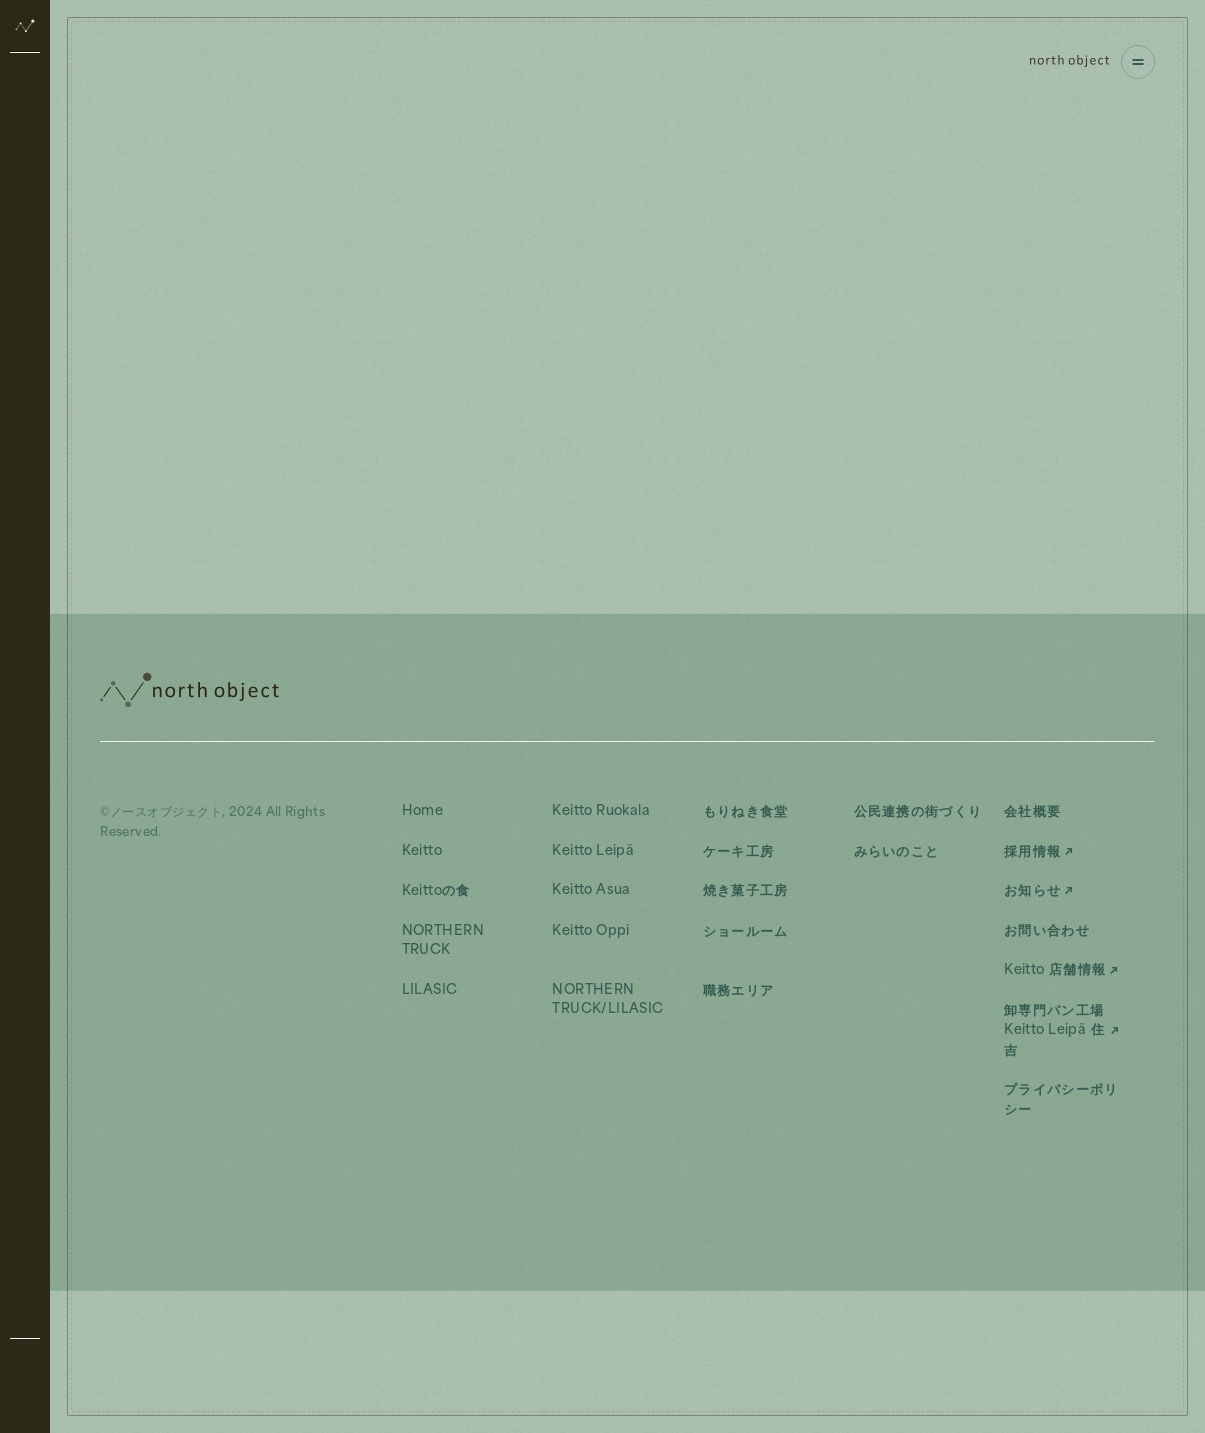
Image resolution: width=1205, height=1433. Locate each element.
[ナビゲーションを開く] (1138, 62)
